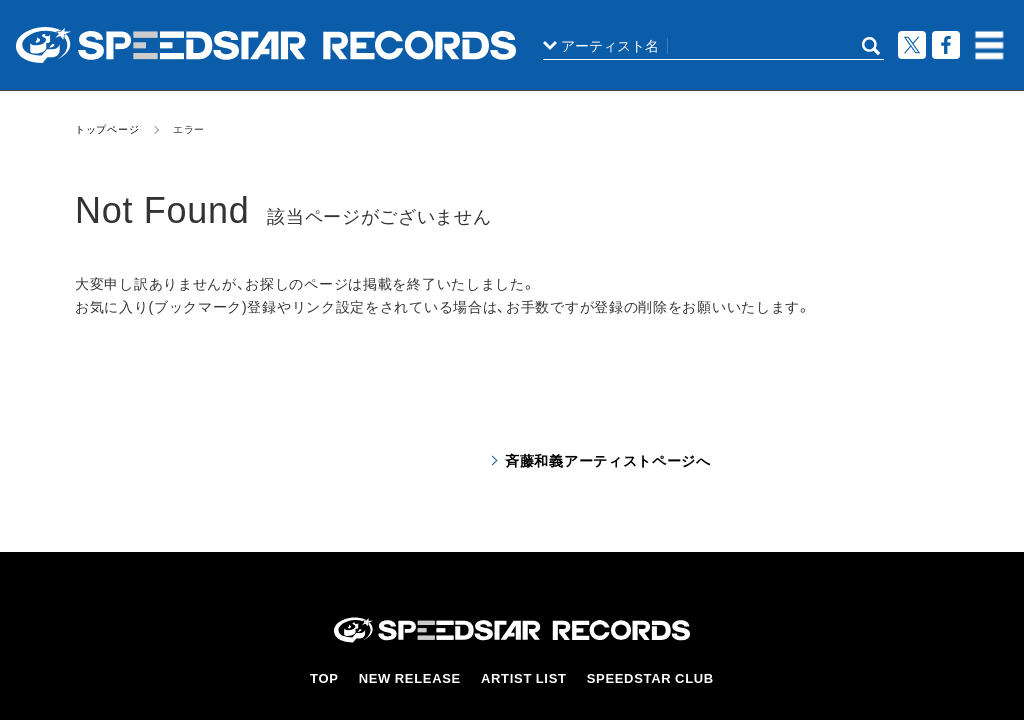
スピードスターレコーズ (266, 45)
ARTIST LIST (526, 677)
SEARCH (871, 46)
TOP (329, 677)
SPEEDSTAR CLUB (649, 677)
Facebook (946, 45)
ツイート (912, 45)
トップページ (107, 128)
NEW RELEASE (413, 677)
